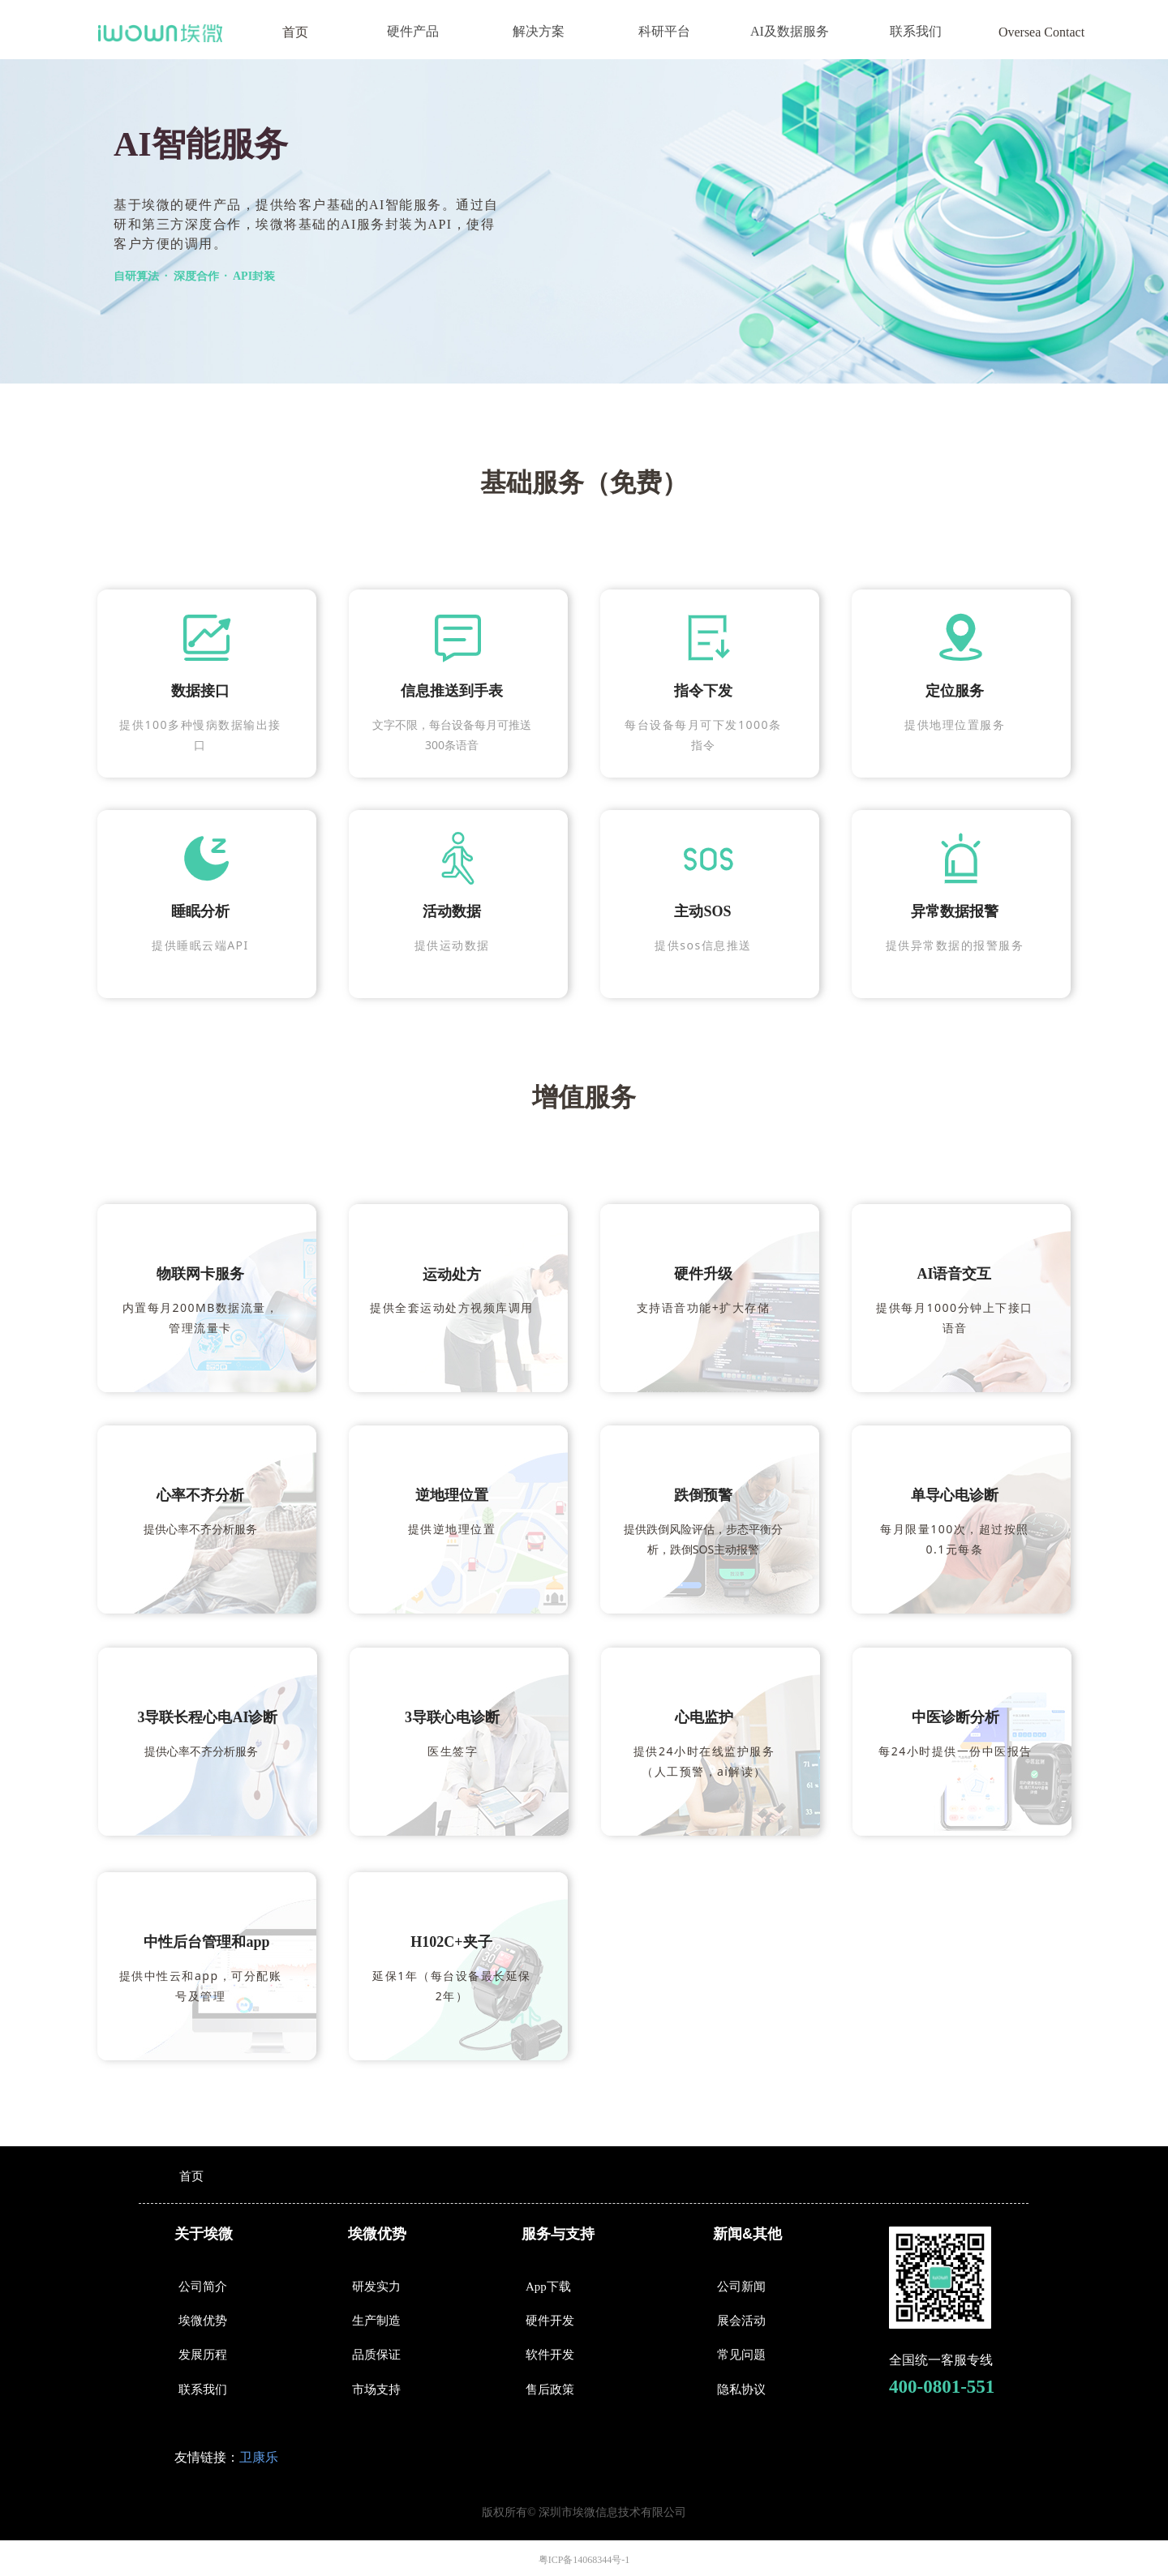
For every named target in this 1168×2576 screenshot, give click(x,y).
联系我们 (916, 31)
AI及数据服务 (789, 31)
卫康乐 (258, 2457)
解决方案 (539, 31)
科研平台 (664, 31)
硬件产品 (413, 31)
